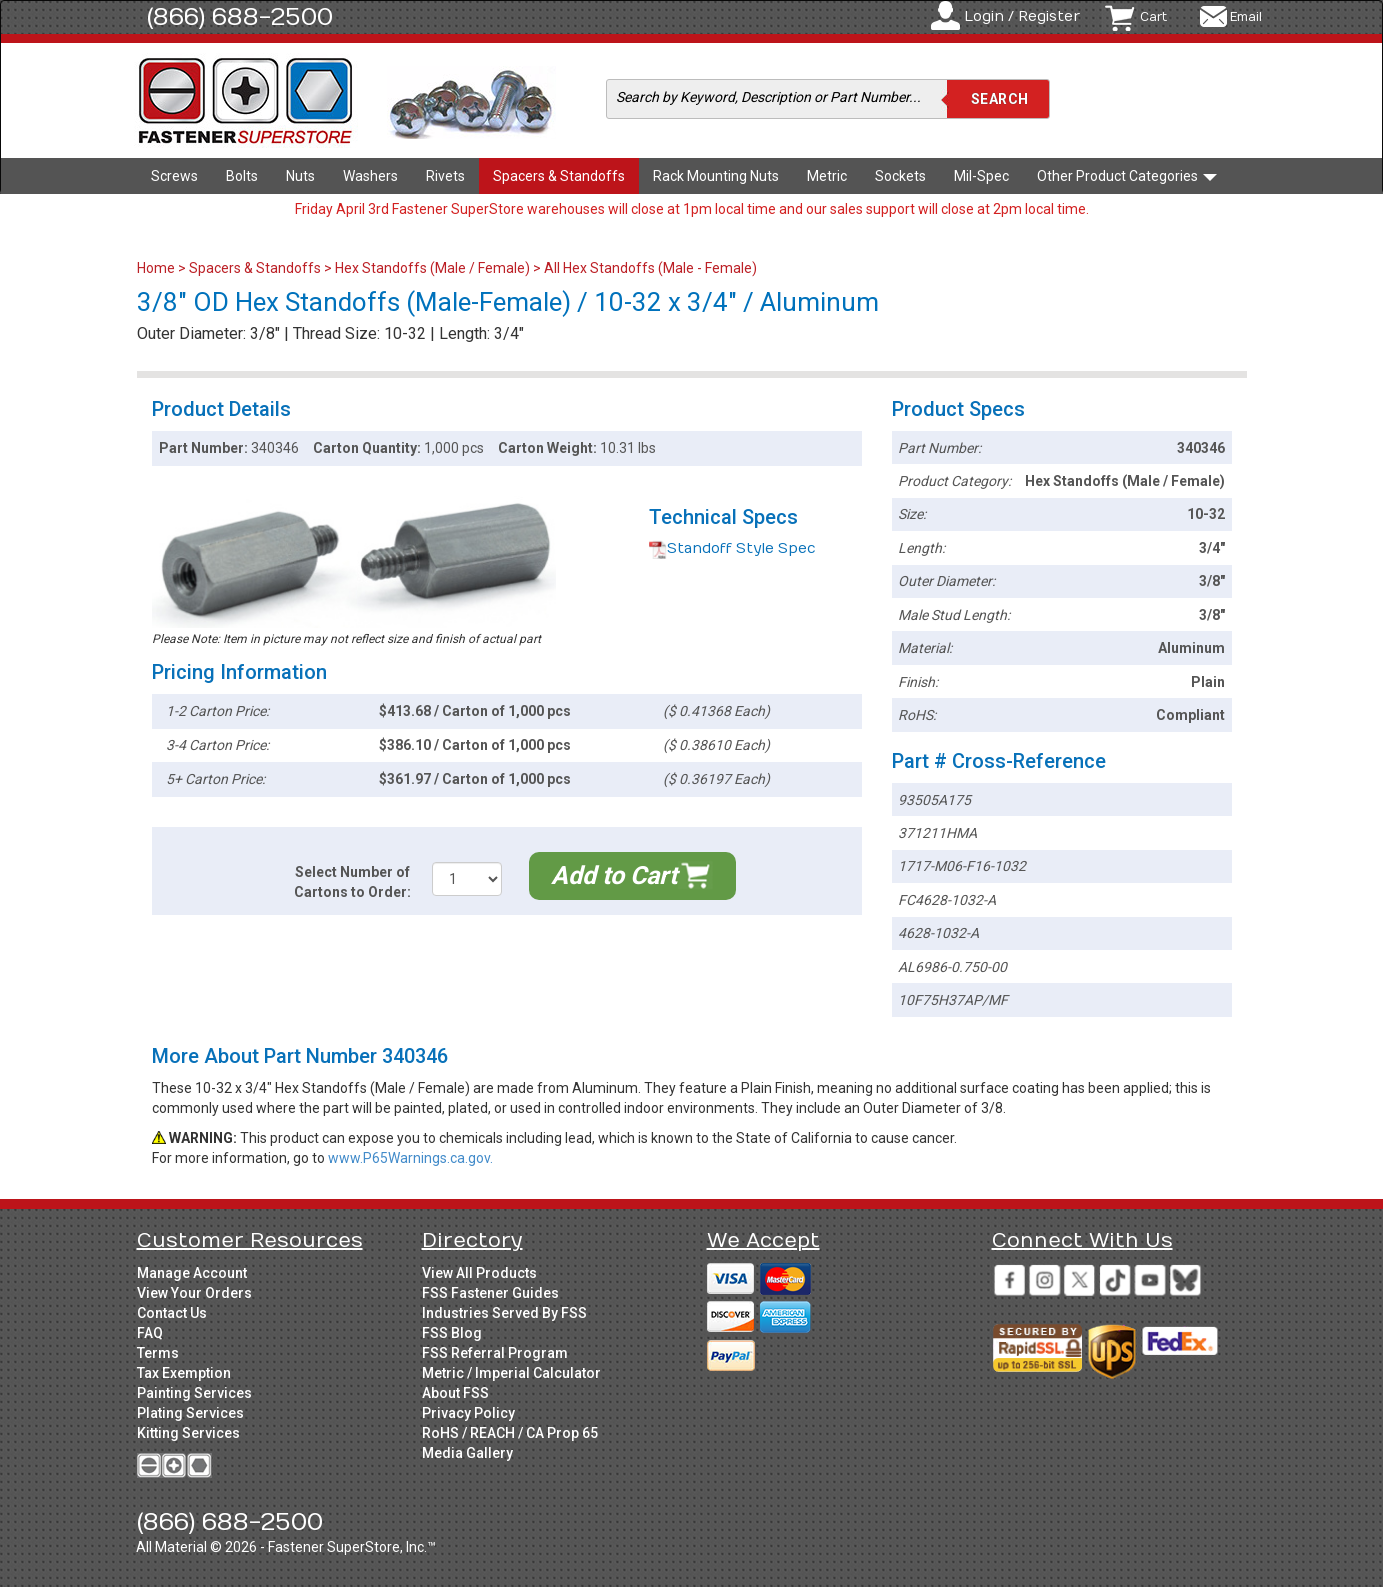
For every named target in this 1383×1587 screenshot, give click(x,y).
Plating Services (190, 1413)
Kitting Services (188, 1433)
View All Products (479, 1273)
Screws (174, 176)
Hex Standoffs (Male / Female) (432, 268)
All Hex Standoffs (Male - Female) (650, 268)
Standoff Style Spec (732, 548)
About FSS (455, 1393)
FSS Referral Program (495, 1353)
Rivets (445, 176)
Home (157, 268)
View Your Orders (194, 1293)
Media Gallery (467, 1453)
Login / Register (1022, 16)
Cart (1153, 17)
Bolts (242, 176)
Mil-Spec (981, 176)
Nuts (300, 176)
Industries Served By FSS (504, 1313)
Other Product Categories (1127, 176)
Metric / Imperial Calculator (511, 1373)
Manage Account (192, 1273)
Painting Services (194, 1393)
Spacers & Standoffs (559, 176)
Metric (827, 176)
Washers (370, 176)
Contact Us (172, 1313)
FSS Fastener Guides (490, 1293)
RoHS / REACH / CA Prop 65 (510, 1433)
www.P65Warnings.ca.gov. (410, 1158)
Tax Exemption (184, 1373)
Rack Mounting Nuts (716, 176)
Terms (158, 1353)
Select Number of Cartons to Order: (352, 882)
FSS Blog (452, 1333)
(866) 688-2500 (240, 17)
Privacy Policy (468, 1413)
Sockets (900, 176)
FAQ (150, 1333)
